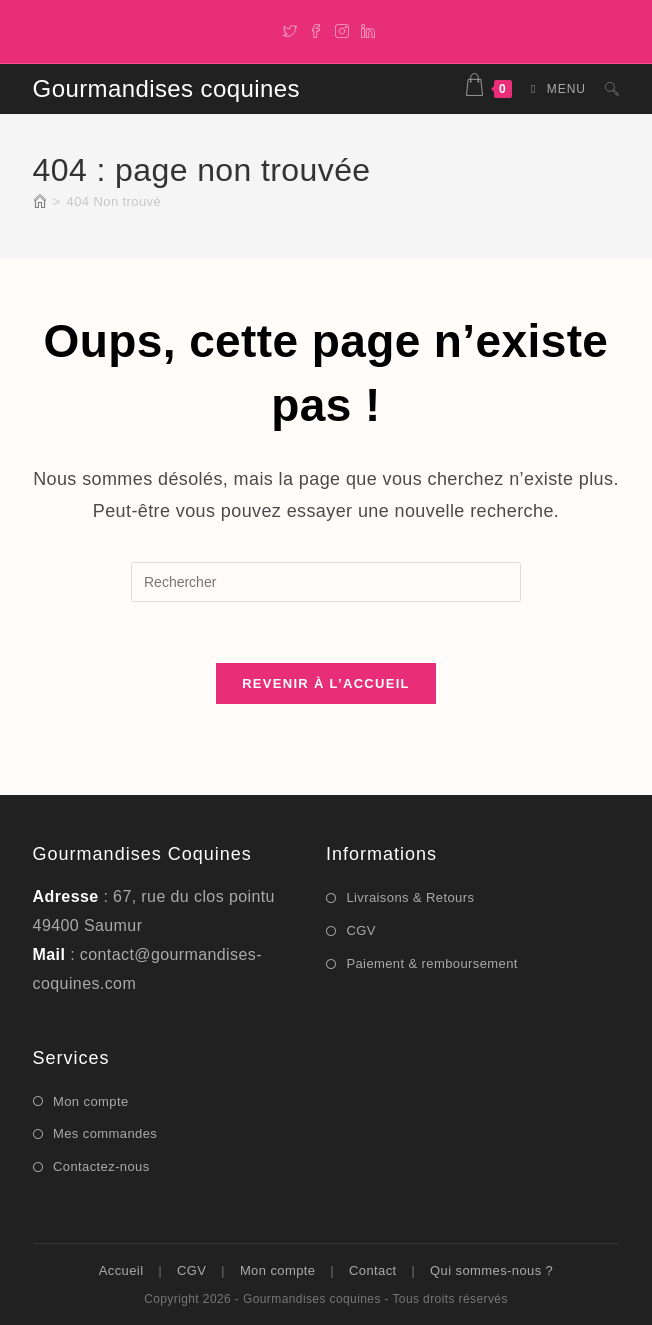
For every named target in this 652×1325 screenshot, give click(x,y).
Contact (373, 1270)
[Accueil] (40, 201)
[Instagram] (342, 29)
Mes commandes (105, 1133)
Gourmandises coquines (166, 88)
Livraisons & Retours (410, 897)
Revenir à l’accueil (326, 683)
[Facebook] (316, 29)
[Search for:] (604, 89)
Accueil (121, 1270)
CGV (360, 930)
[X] (290, 29)
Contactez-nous (101, 1166)
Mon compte (91, 1101)
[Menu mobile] (553, 89)
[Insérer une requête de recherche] (326, 582)
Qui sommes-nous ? (491, 1270)
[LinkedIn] (365, 29)
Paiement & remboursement (431, 963)
